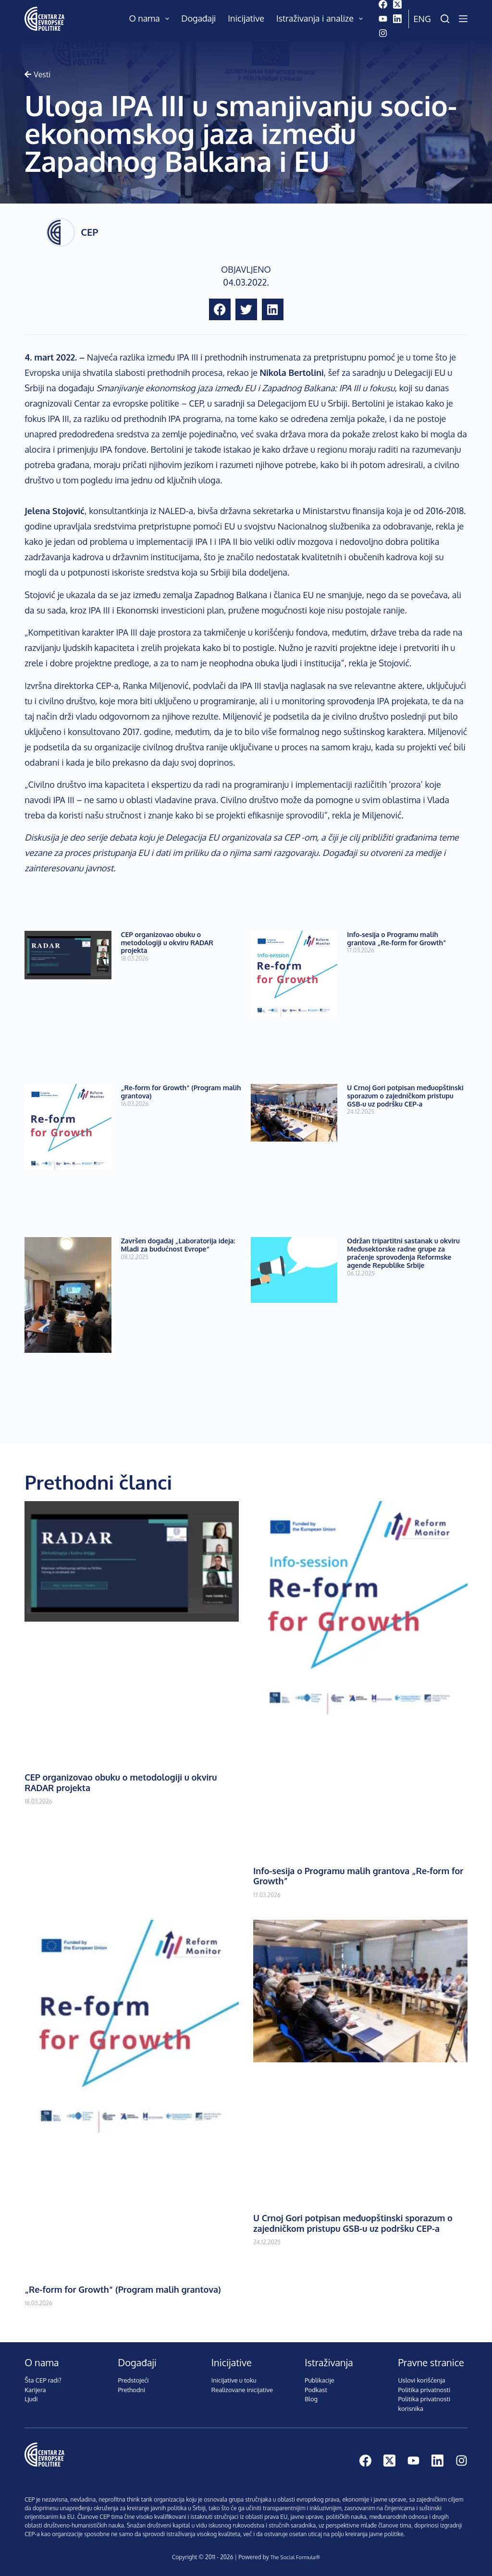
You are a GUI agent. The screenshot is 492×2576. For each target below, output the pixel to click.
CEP (89, 232)
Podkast (316, 2390)
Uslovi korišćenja (421, 2380)
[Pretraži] (445, 18)
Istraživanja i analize (321, 18)
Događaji (198, 18)
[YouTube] (383, 18)
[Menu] (463, 18)
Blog (311, 2399)
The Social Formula (292, 2557)
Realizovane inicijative (242, 2390)
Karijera (35, 2390)
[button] (220, 309)
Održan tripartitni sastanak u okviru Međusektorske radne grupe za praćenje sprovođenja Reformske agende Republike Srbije (403, 1253)
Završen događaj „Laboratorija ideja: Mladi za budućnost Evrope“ (178, 1245)
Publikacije (319, 2380)
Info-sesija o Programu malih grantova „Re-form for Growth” (396, 938)
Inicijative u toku (234, 2380)
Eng (422, 18)
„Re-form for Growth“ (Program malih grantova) (181, 1091)
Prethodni (132, 2390)
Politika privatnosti (424, 2390)
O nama (151, 18)
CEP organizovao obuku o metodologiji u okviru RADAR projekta (167, 942)
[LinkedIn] (397, 18)
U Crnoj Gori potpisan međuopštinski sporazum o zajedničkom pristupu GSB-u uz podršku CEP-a (405, 1095)
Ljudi (31, 2399)
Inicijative (246, 18)
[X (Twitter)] (397, 4)
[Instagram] (383, 33)
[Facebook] (383, 4)
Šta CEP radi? (43, 2380)
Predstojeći (133, 2380)
